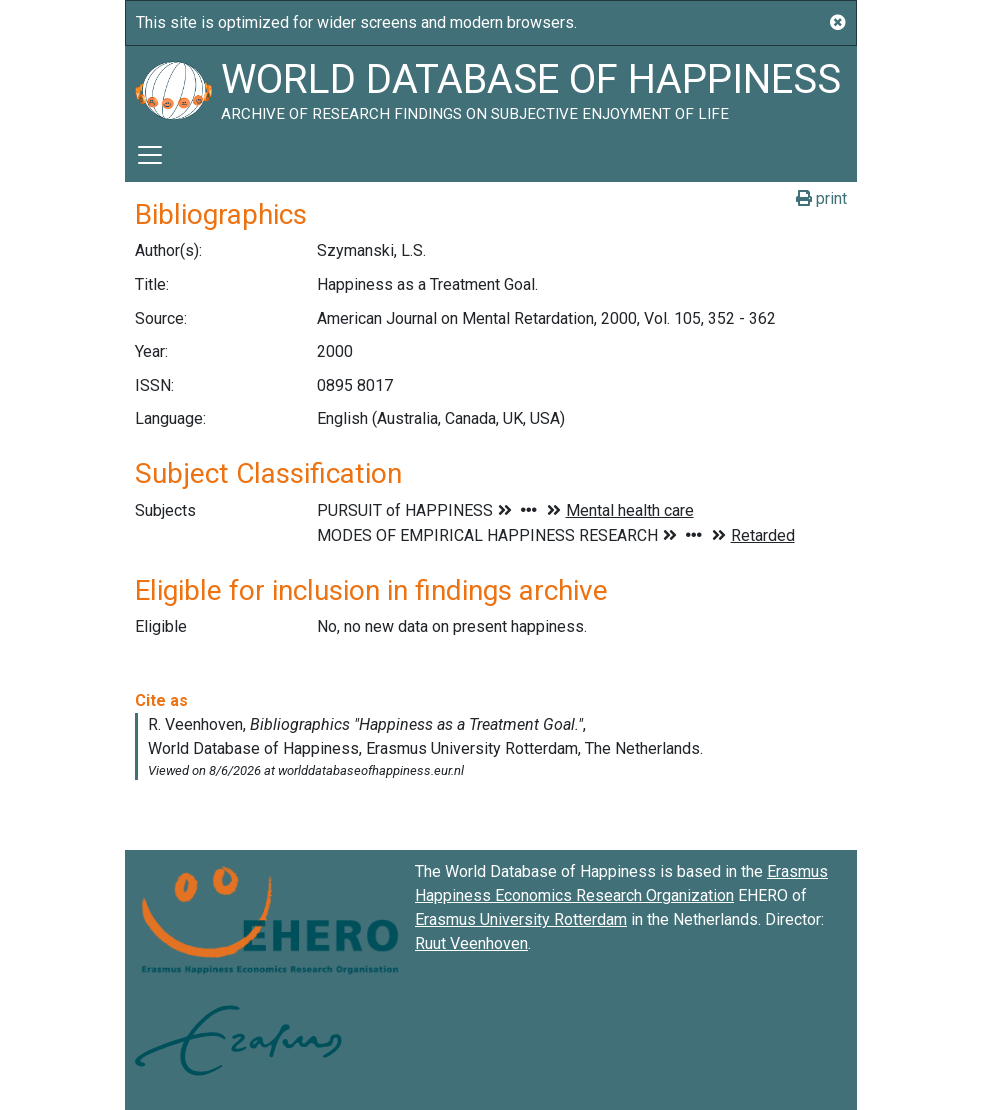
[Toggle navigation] (150, 155)
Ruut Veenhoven (471, 943)
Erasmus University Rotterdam (521, 919)
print (821, 198)
